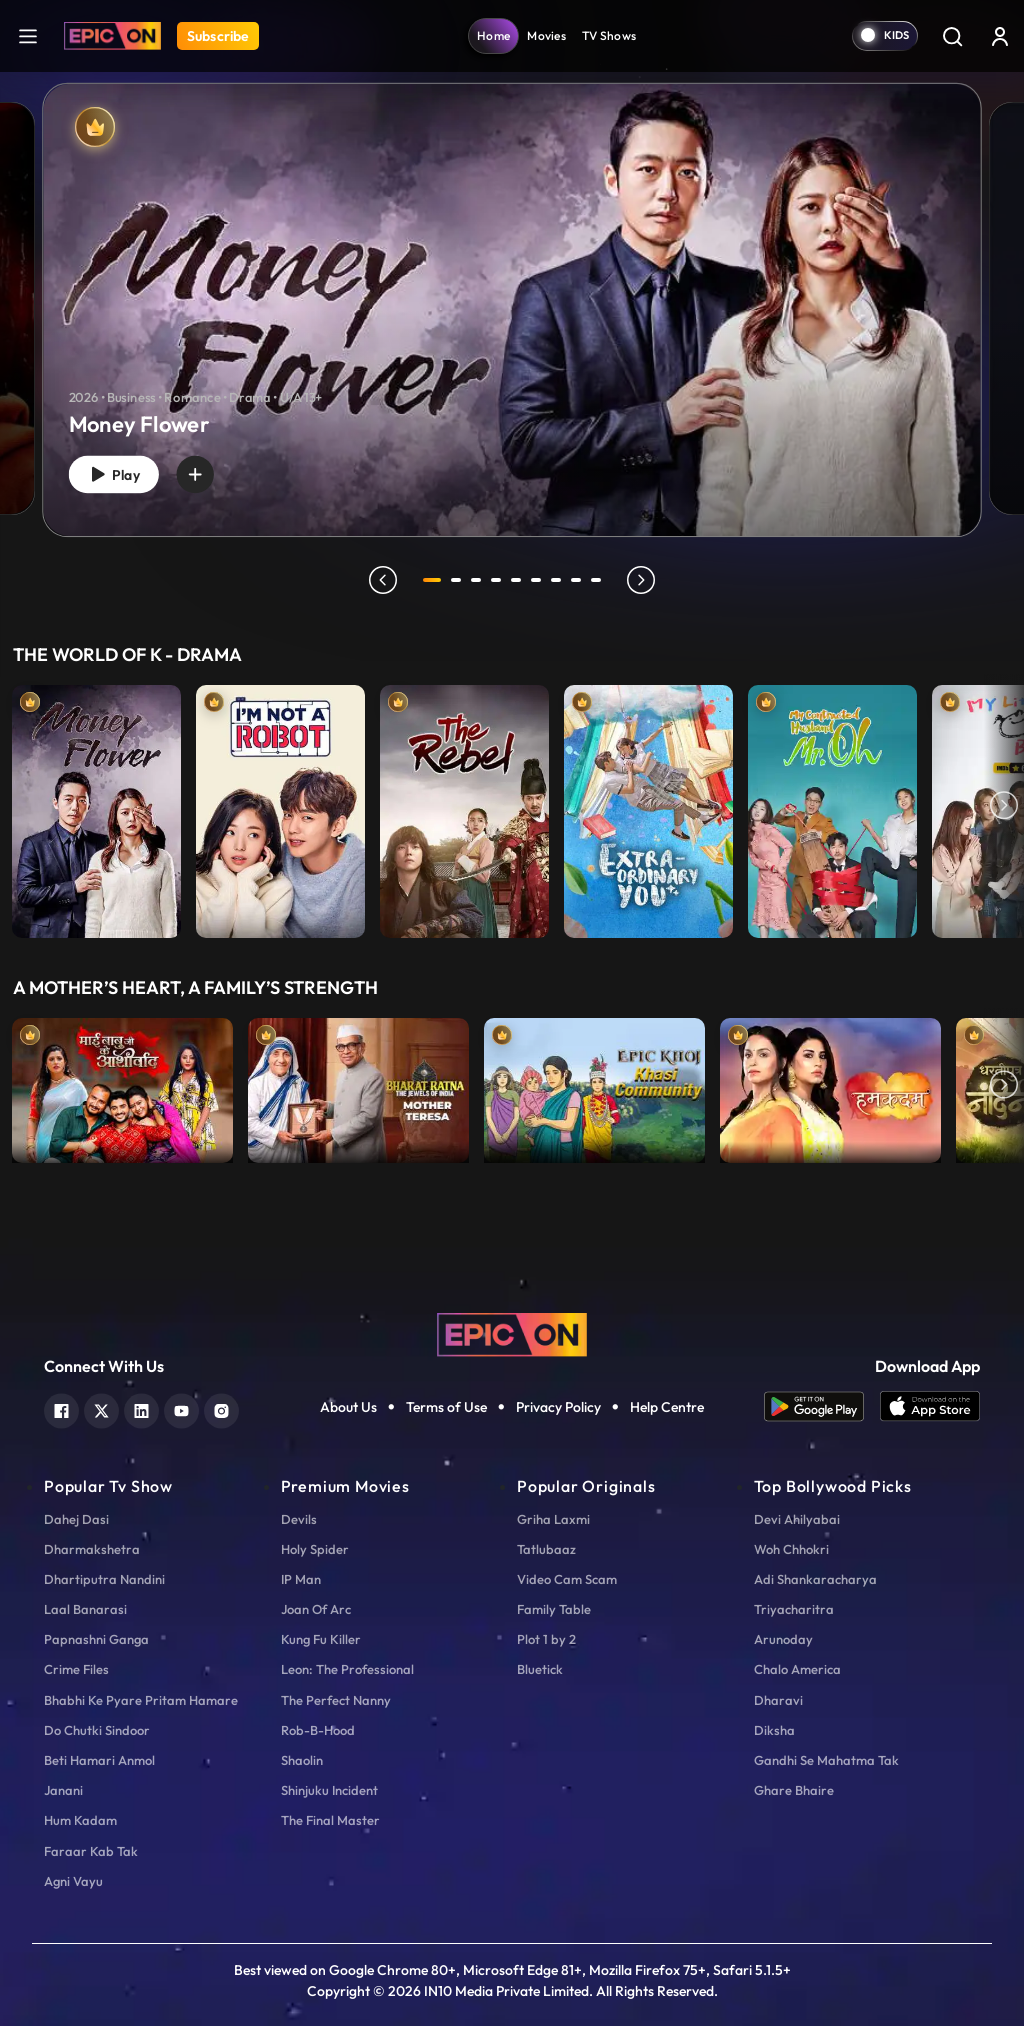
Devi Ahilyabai (797, 1519)
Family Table (554, 1609)
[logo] (512, 1333)
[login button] (1000, 36)
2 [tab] (460, 580)
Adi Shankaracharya (815, 1579)
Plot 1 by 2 (546, 1639)
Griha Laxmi (553, 1519)
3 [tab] (480, 580)
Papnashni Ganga (96, 1639)
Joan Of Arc (316, 1609)
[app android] (822, 1406)
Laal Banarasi (85, 1609)
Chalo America (797, 1669)
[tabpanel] (512, 293)
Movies (546, 35)
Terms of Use (446, 1407)
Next (1004, 807)
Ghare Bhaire (794, 1790)
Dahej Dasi (76, 1519)
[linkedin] (141, 1408)
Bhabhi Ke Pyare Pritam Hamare (141, 1700)
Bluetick (540, 1669)
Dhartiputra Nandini (104, 1579)
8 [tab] (580, 580)
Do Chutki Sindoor (97, 1730)
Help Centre (667, 1407)
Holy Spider (315, 1549)
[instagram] (221, 1408)
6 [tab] (540, 580)
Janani (63, 1790)
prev (379, 580)
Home (493, 35)
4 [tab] (500, 580)
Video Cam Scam (567, 1579)
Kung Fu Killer (321, 1639)
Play (120, 471)
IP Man (301, 1579)
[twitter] (101, 1408)
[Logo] (112, 36)
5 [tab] (520, 580)
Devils (299, 1519)
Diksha (774, 1730)
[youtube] (181, 1408)
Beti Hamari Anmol (99, 1760)
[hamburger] (28, 35)
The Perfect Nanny (336, 1700)
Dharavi (778, 1700)
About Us (348, 1407)
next (645, 580)
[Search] (952, 36)
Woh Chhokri (791, 1549)
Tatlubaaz (546, 1549)
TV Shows (609, 35)
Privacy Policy (558, 1407)
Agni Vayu (73, 1881)
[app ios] (930, 1406)
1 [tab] (432, 580)
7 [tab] (560, 580)
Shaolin (302, 1760)
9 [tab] (600, 580)
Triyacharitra (794, 1609)
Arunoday (783, 1639)
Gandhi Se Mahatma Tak (826, 1760)
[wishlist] (211, 471)
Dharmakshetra (92, 1549)
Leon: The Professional (347, 1669)
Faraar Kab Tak (91, 1851)
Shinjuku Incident (329, 1790)
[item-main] (96, 807)
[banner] (511, 310)
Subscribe (218, 36)
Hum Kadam (80, 1820)
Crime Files (76, 1669)
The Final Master (330, 1820)
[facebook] (61, 1408)
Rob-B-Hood (318, 1730)
